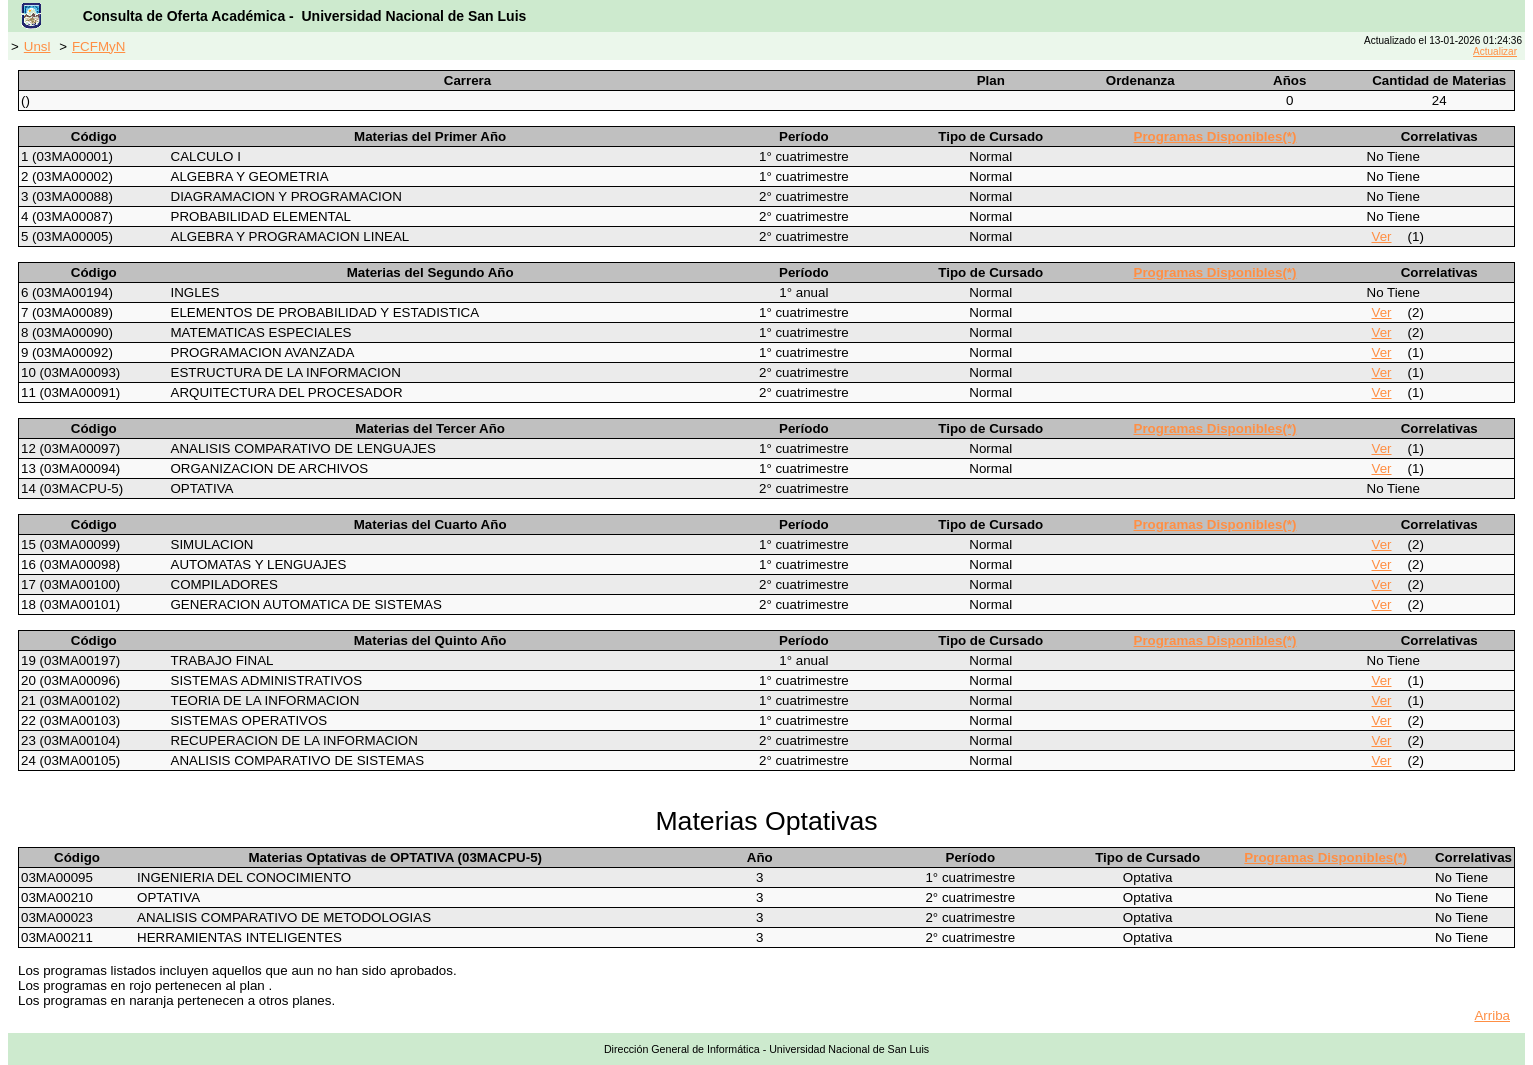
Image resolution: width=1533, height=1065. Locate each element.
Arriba (1492, 1015)
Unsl (37, 46)
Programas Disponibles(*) (1215, 136)
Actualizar (1495, 51)
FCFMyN (98, 46)
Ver (1382, 236)
